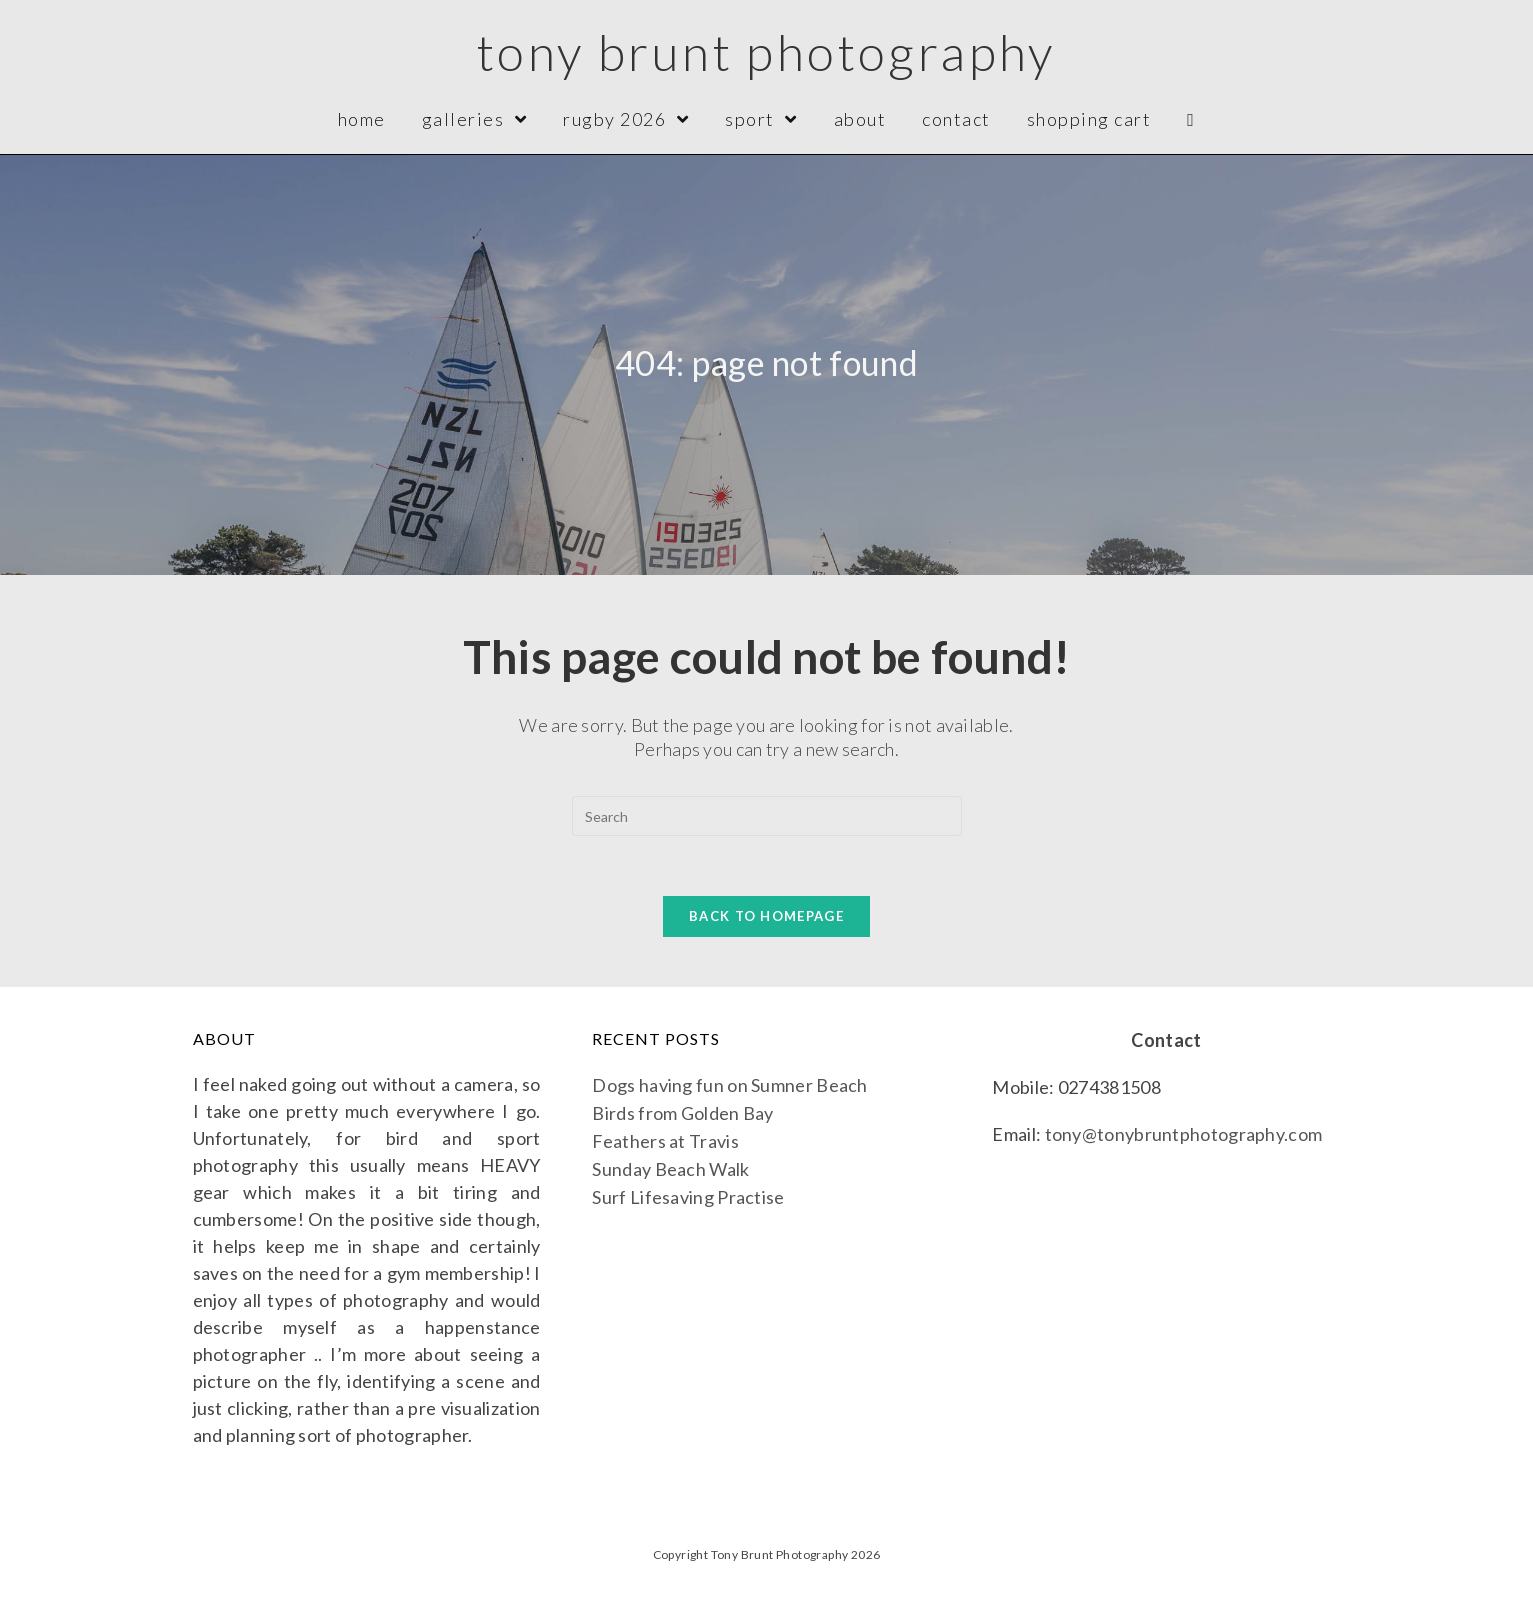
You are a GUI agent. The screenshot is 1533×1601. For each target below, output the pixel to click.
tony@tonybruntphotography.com (1184, 1134)
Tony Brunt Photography (766, 52)
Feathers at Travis (665, 1141)
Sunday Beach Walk (670, 1169)
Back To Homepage (766, 916)
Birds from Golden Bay (682, 1113)
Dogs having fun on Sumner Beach (729, 1085)
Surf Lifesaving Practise (688, 1197)
